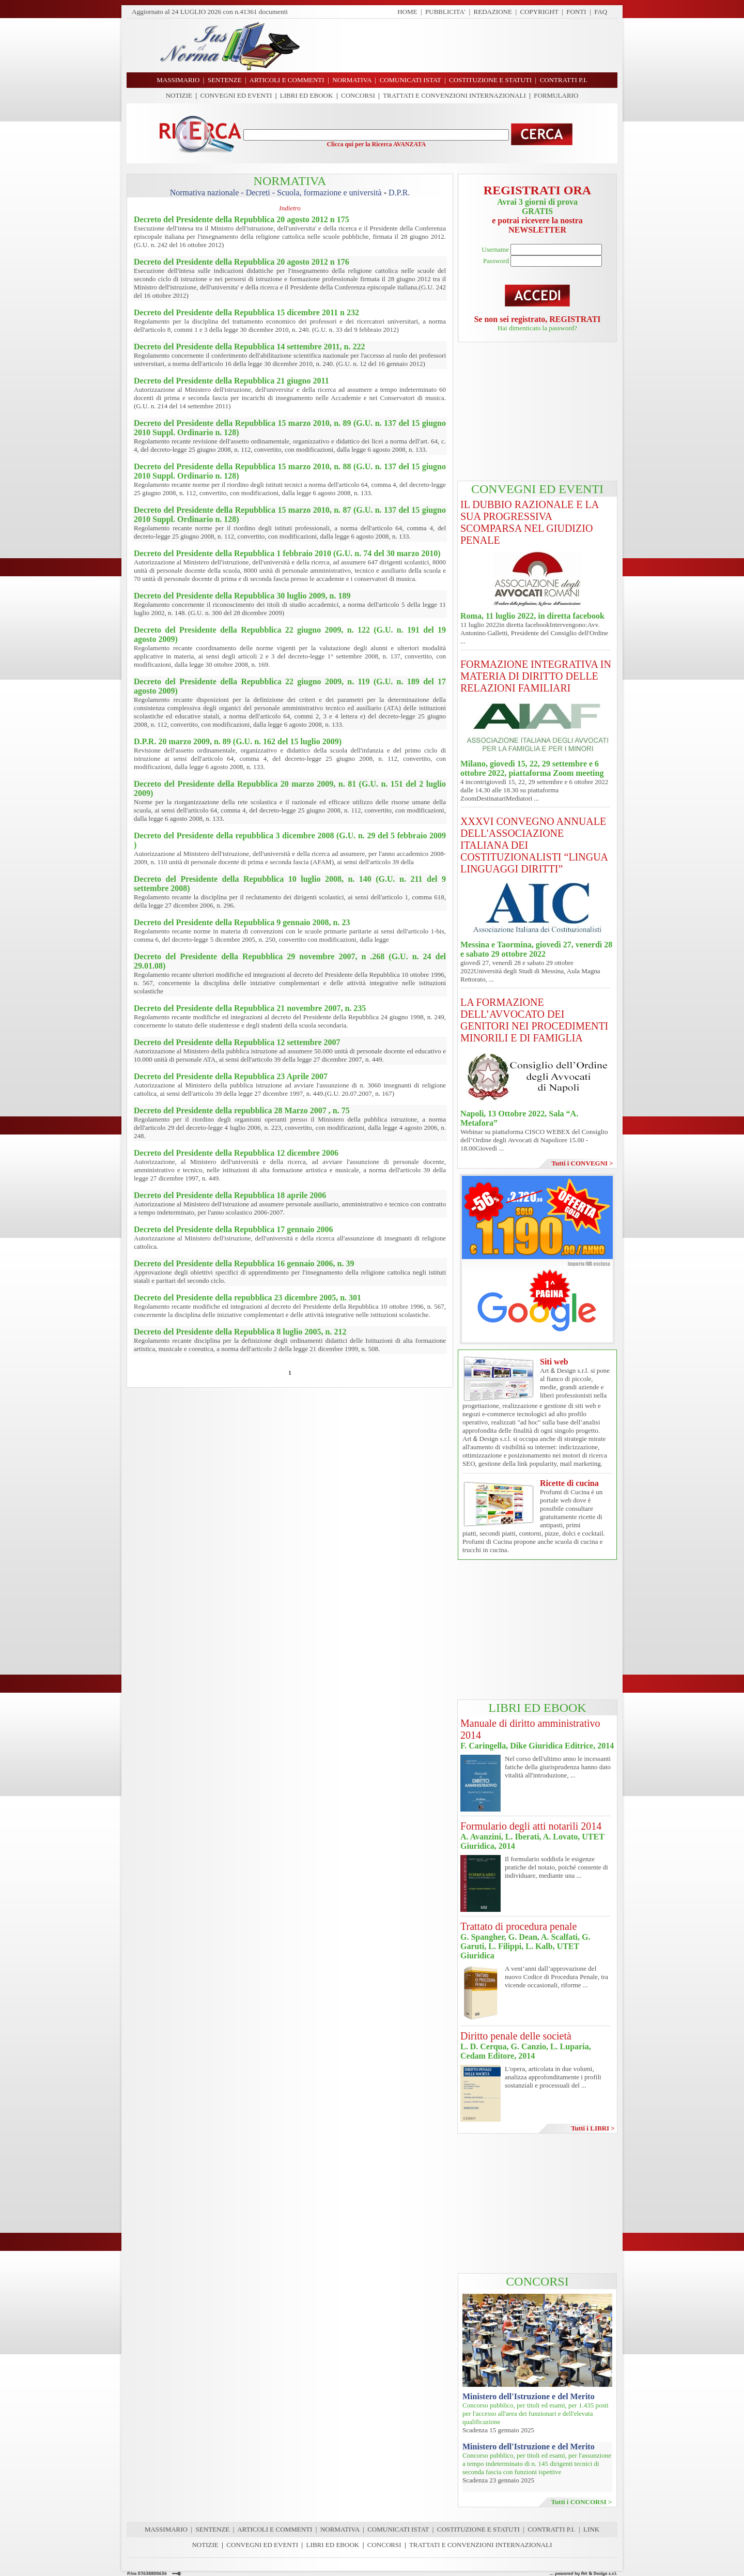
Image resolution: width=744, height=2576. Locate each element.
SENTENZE (213, 2529)
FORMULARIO (556, 95)
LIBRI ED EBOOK (306, 95)
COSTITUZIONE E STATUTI (478, 2529)
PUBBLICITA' (445, 12)
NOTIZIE (179, 95)
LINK (591, 2529)
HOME (407, 12)
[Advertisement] (462, 45)
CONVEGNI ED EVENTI (236, 95)
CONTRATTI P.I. (551, 2529)
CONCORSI (358, 95)
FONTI (576, 12)
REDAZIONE (493, 12)
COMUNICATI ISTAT (398, 2529)
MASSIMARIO (166, 2529)
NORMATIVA (340, 2529)
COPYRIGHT (539, 12)
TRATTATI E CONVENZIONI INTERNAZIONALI (454, 95)
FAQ (600, 12)
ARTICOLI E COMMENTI (274, 2529)
